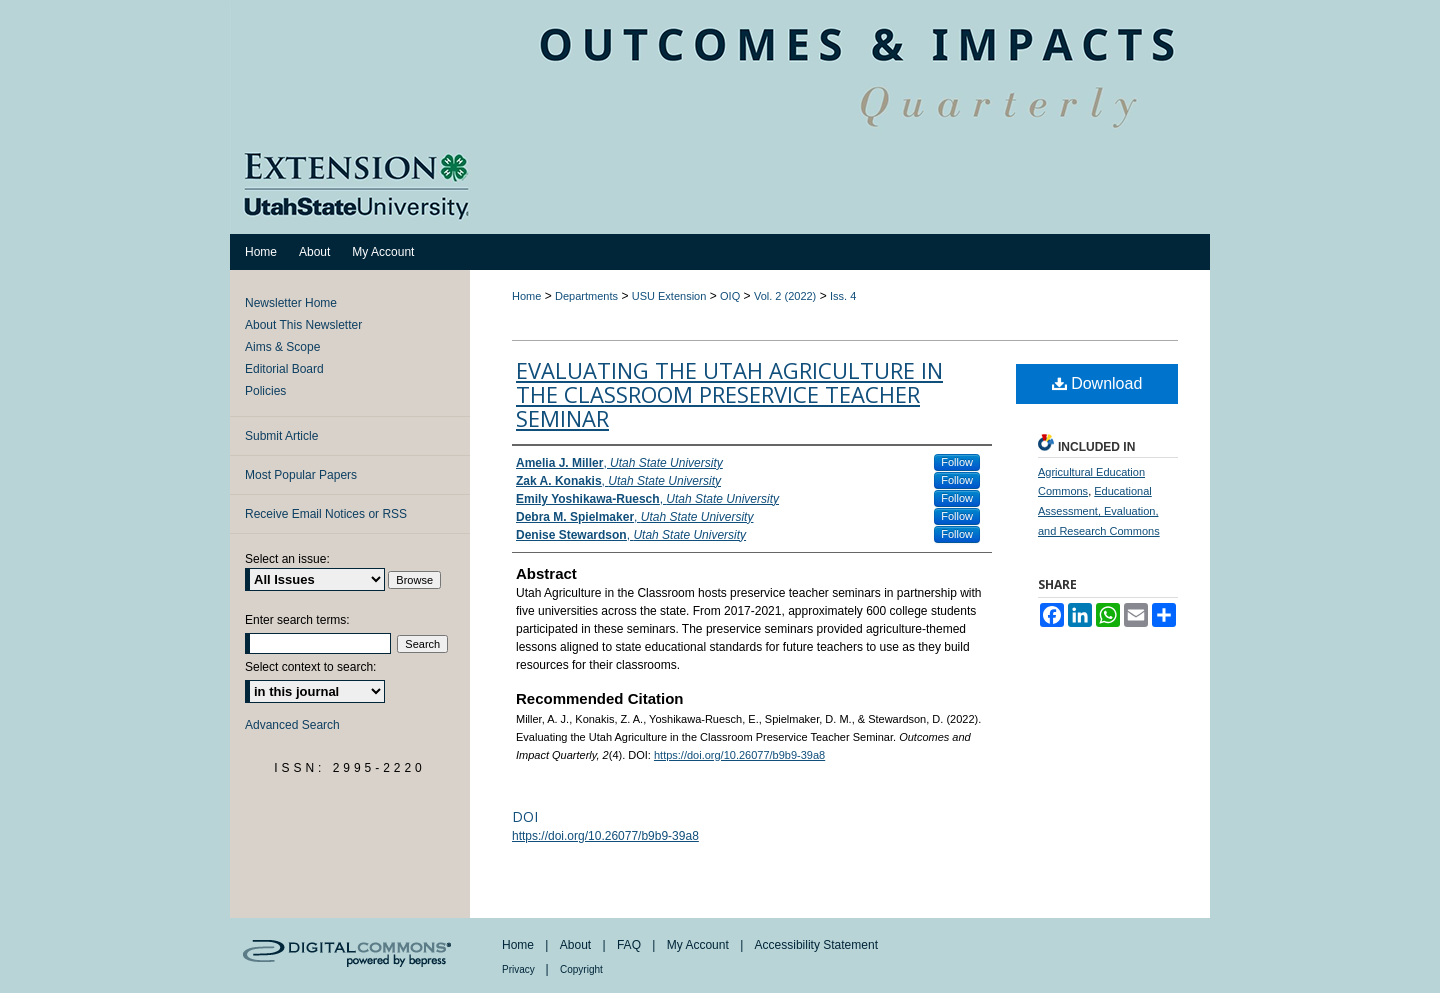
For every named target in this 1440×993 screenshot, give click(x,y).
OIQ (730, 296)
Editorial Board (284, 369)
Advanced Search (292, 725)
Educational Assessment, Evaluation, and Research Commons (1099, 511)
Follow (957, 462)
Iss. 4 (843, 296)
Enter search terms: (297, 620)
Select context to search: (310, 667)
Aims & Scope (282, 347)
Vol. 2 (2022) (785, 296)
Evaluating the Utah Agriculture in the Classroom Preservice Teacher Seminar (729, 394)
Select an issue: (287, 559)
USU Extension (669, 296)
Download (1097, 383)
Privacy (520, 969)
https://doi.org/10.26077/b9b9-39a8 (739, 755)
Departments (586, 296)
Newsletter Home (291, 303)
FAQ (630, 945)
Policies (265, 391)
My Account (699, 945)
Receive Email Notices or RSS (326, 514)
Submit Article (281, 436)
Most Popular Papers (301, 475)
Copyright (581, 969)
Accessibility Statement (816, 945)
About (577, 945)
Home (526, 296)
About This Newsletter (303, 325)
